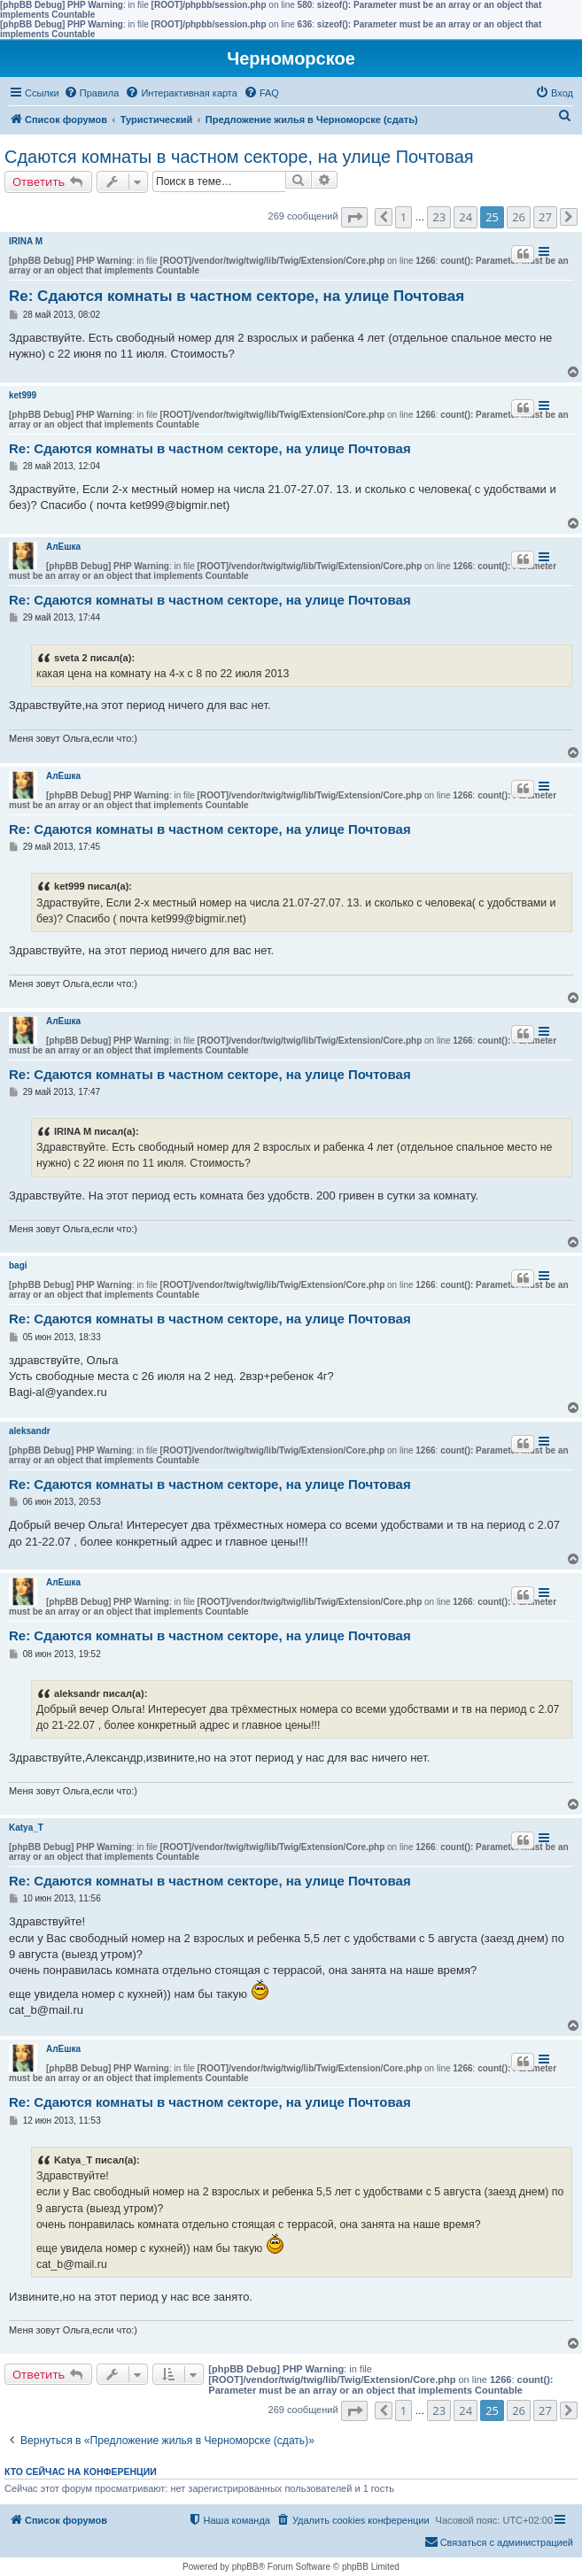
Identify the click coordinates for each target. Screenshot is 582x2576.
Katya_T (26, 1827)
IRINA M (26, 241)
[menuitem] (92, 93)
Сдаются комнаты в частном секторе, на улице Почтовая (239, 156)
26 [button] (518, 217)
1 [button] (403, 217)
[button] (354, 217)
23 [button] (439, 217)
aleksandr (29, 1431)
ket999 (22, 395)
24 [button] (465, 217)
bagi (18, 1265)
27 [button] (545, 217)
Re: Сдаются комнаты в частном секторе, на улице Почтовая (236, 296)
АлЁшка (63, 546)
